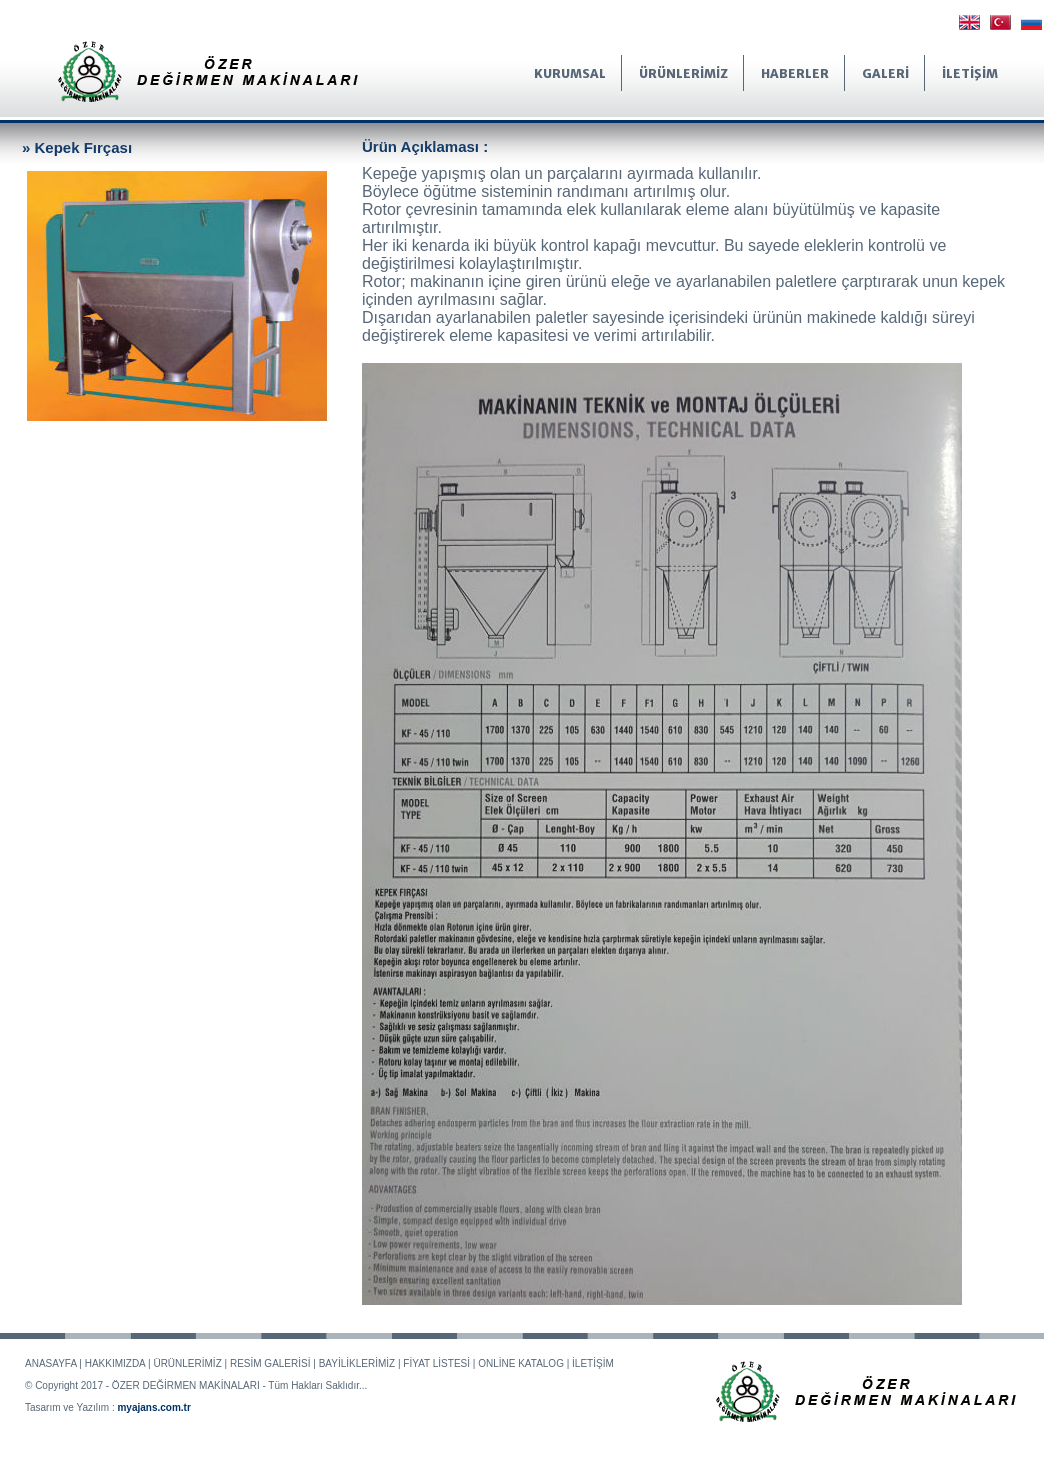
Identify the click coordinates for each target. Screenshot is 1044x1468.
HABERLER (795, 73)
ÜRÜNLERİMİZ (683, 73)
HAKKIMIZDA (115, 1363)
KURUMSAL (570, 73)
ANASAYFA (51, 1363)
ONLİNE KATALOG (521, 1363)
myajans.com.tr (153, 1407)
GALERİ (885, 73)
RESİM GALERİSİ (270, 1363)
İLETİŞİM (970, 73)
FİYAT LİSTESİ (436, 1363)
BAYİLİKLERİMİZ (357, 1363)
